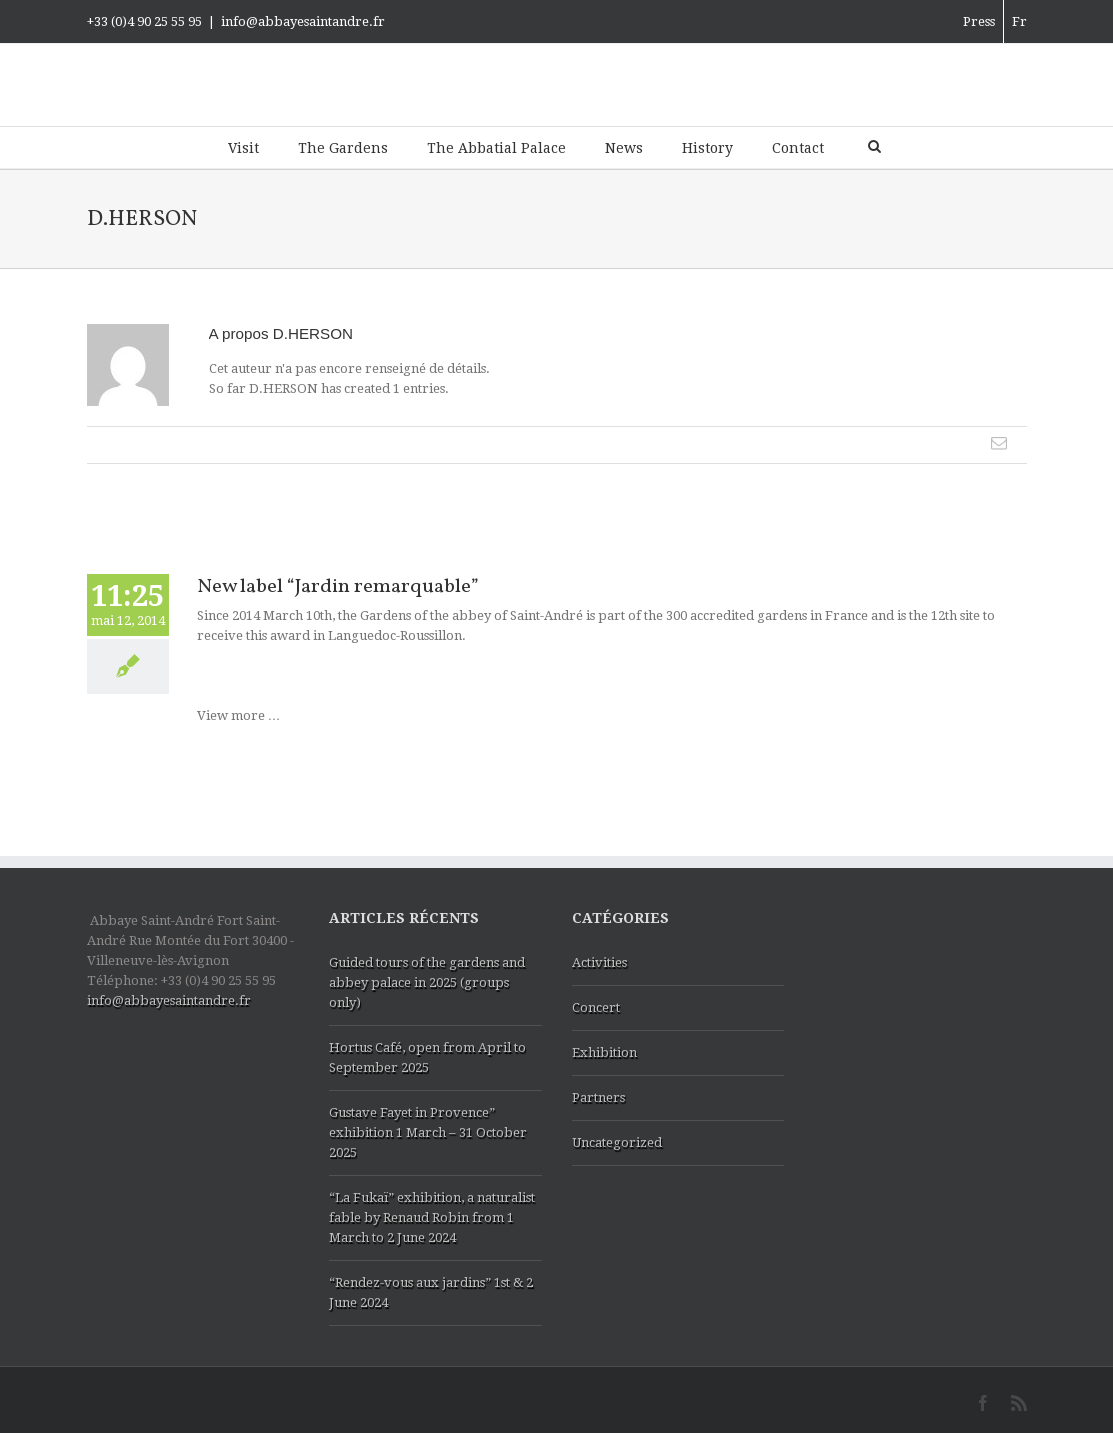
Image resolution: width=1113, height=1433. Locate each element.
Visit (243, 148)
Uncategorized (617, 1142)
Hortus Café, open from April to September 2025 (427, 1057)
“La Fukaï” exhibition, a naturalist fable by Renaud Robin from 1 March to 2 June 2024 (432, 1217)
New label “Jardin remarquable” (338, 587)
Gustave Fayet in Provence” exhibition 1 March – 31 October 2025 (428, 1132)
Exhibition (604, 1052)
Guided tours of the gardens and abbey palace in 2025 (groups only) (427, 982)
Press (979, 21)
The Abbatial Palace (496, 148)
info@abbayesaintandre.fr (303, 21)
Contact (798, 148)
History (707, 148)
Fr (1019, 21)
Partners (598, 1097)
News (624, 148)
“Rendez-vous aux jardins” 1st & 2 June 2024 (431, 1292)
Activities (599, 962)
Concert (596, 1007)
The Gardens (343, 148)
